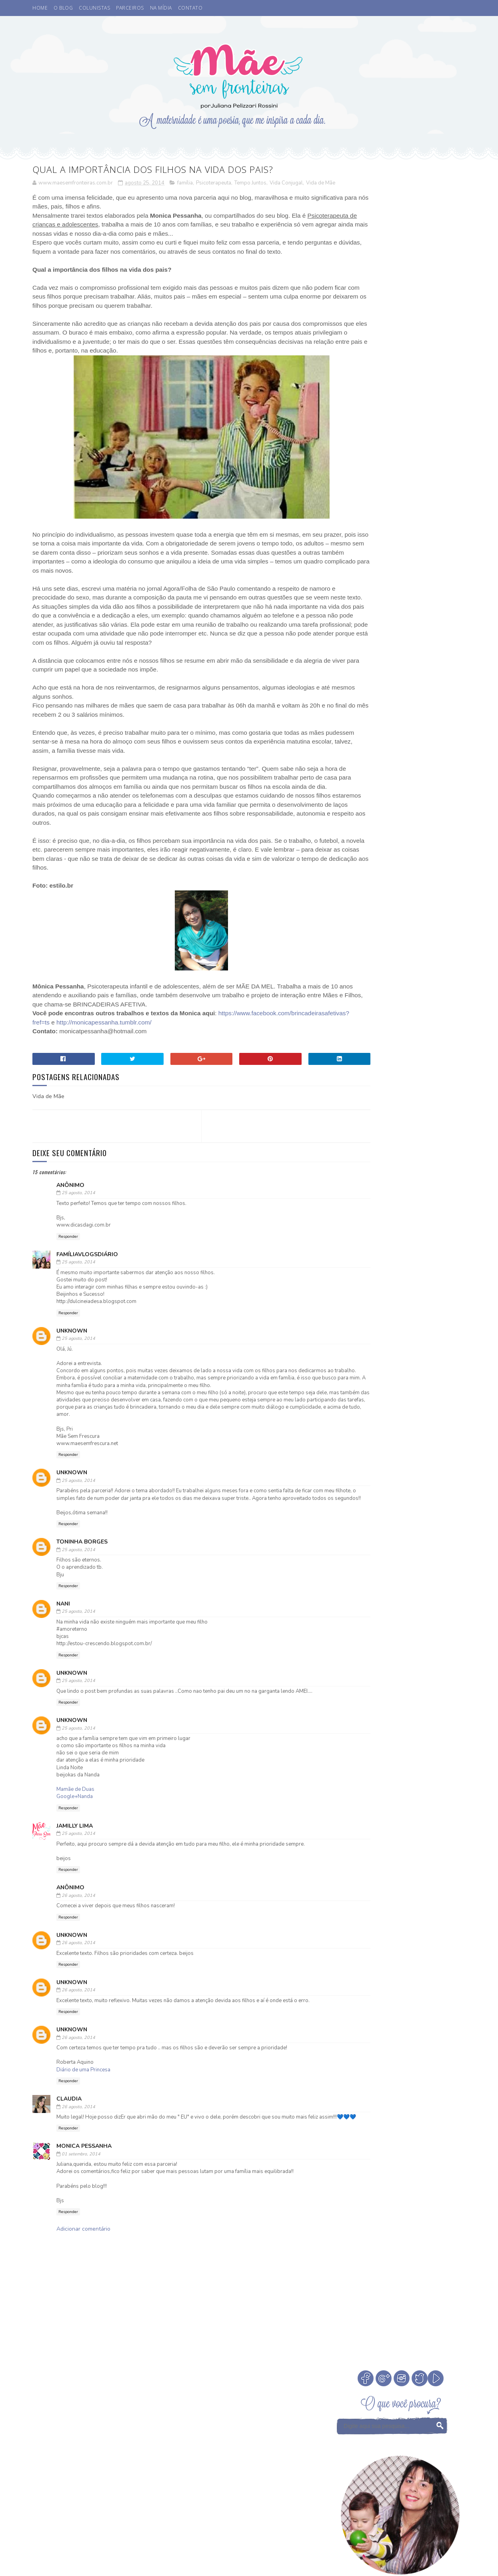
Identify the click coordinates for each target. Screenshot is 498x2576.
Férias (374, 981)
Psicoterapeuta (213, 183)
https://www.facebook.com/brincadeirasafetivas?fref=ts (122, 1058)
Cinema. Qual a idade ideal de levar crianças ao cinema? (423, 500)
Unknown (71, 1367)
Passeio (349, 1023)
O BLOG (63, 7)
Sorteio (426, 1023)
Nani (63, 1654)
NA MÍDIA (161, 7)
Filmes (348, 981)
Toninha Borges (82, 1592)
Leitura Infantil (361, 995)
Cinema (399, 939)
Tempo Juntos (250, 183)
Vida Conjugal (286, 183)
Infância (403, 981)
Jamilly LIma (74, 1876)
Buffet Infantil (360, 939)
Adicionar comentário (83, 2287)
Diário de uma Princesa (83, 2120)
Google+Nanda (74, 1847)
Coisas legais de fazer (368, 953)
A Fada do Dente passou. (421, 528)
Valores (394, 1037)
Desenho (350, 967)
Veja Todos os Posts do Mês (401, 891)
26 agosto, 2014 (78, 1946)
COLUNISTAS (94, 7)
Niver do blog (358, 1009)
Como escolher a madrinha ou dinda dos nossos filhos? (423, 610)
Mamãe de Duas (75, 1840)
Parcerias (420, 1009)
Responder (68, 1272)
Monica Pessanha (84, 2204)
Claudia (69, 2149)
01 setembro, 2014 (81, 2212)
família (185, 183)
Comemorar (422, 953)
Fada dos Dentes (424, 967)
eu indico (352, 1051)
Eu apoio (382, 967)
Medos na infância (416, 995)
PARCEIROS (130, 7)
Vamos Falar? (431, 1037)
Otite (392, 1009)
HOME (40, 7)
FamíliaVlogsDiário (87, 1290)
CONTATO (190, 7)
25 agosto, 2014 (78, 1229)
